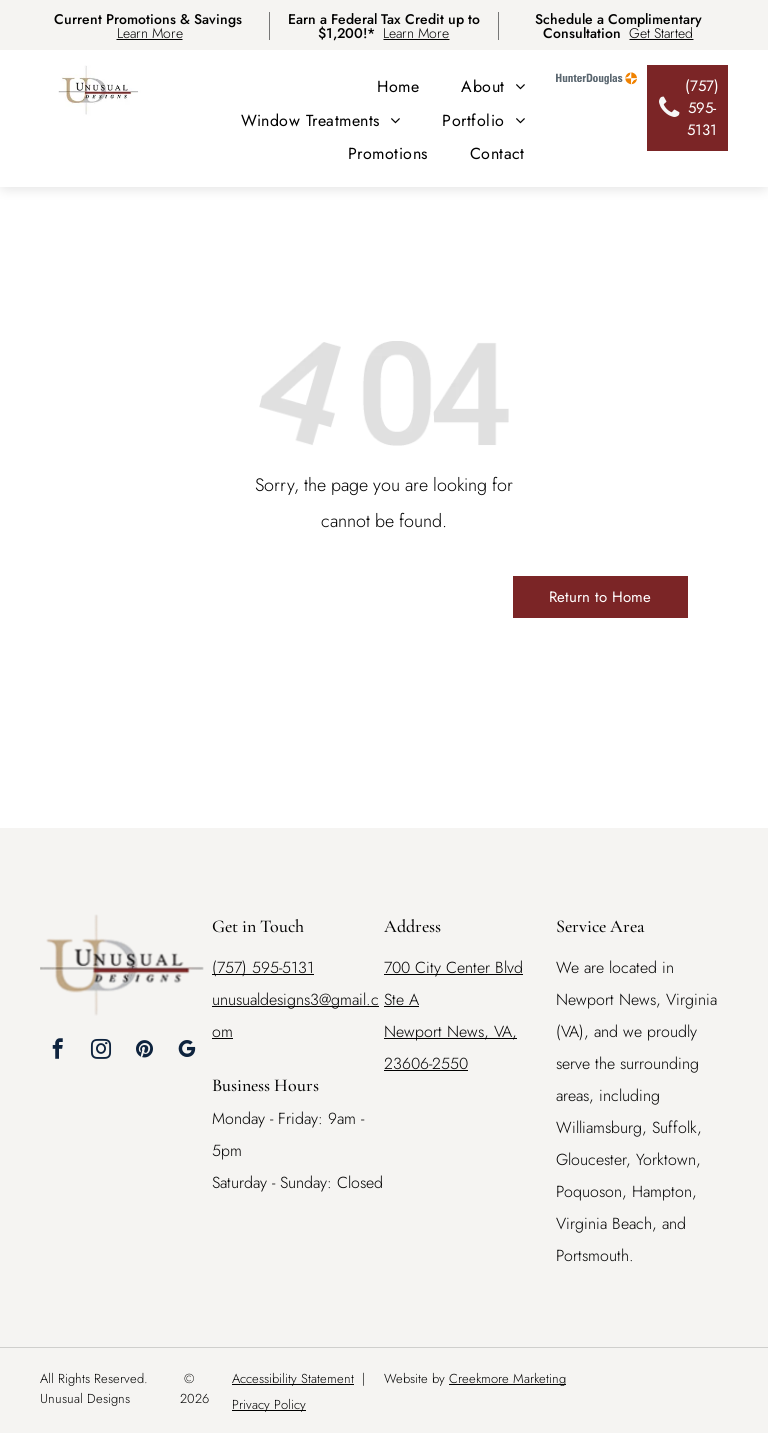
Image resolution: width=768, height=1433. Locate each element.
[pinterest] (144, 1051)
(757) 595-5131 (263, 967)
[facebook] (58, 1051)
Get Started (661, 33)
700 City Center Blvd (453, 967)
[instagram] (101, 1051)
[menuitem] (398, 86)
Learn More (150, 33)
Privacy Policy (269, 1404)
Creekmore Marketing (507, 1378)
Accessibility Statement (293, 1378)
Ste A (401, 999)
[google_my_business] (187, 1051)
